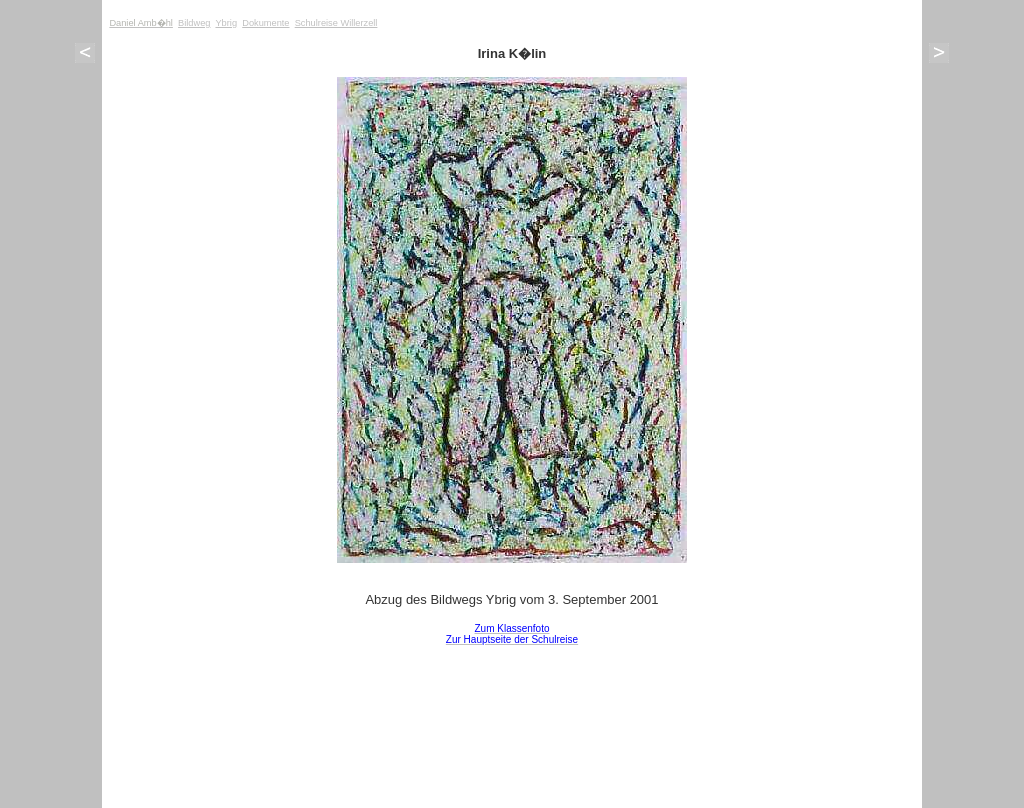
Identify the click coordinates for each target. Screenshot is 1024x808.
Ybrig (226, 23)
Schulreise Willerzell (336, 23)
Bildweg (194, 23)
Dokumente (265, 23)
